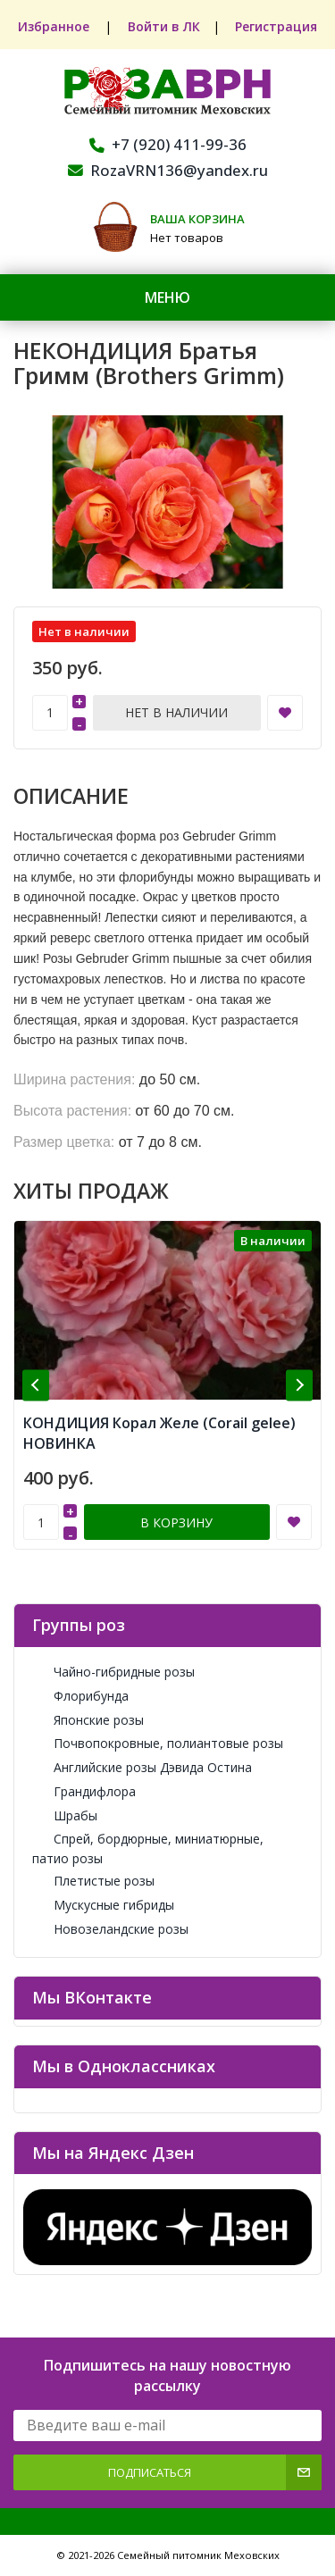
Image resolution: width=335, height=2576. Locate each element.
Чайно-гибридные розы (113, 1671)
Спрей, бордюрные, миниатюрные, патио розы (148, 1848)
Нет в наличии (176, 712)
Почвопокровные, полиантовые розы (157, 1743)
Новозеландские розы (110, 1928)
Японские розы (88, 1719)
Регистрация (277, 26)
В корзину (176, 1522)
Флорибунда (80, 1695)
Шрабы (64, 1815)
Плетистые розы (93, 1880)
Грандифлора (84, 1791)
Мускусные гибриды (103, 1904)
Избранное (54, 26)
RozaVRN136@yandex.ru (168, 170)
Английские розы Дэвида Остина (142, 1767)
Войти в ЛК (164, 26)
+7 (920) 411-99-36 (168, 144)
